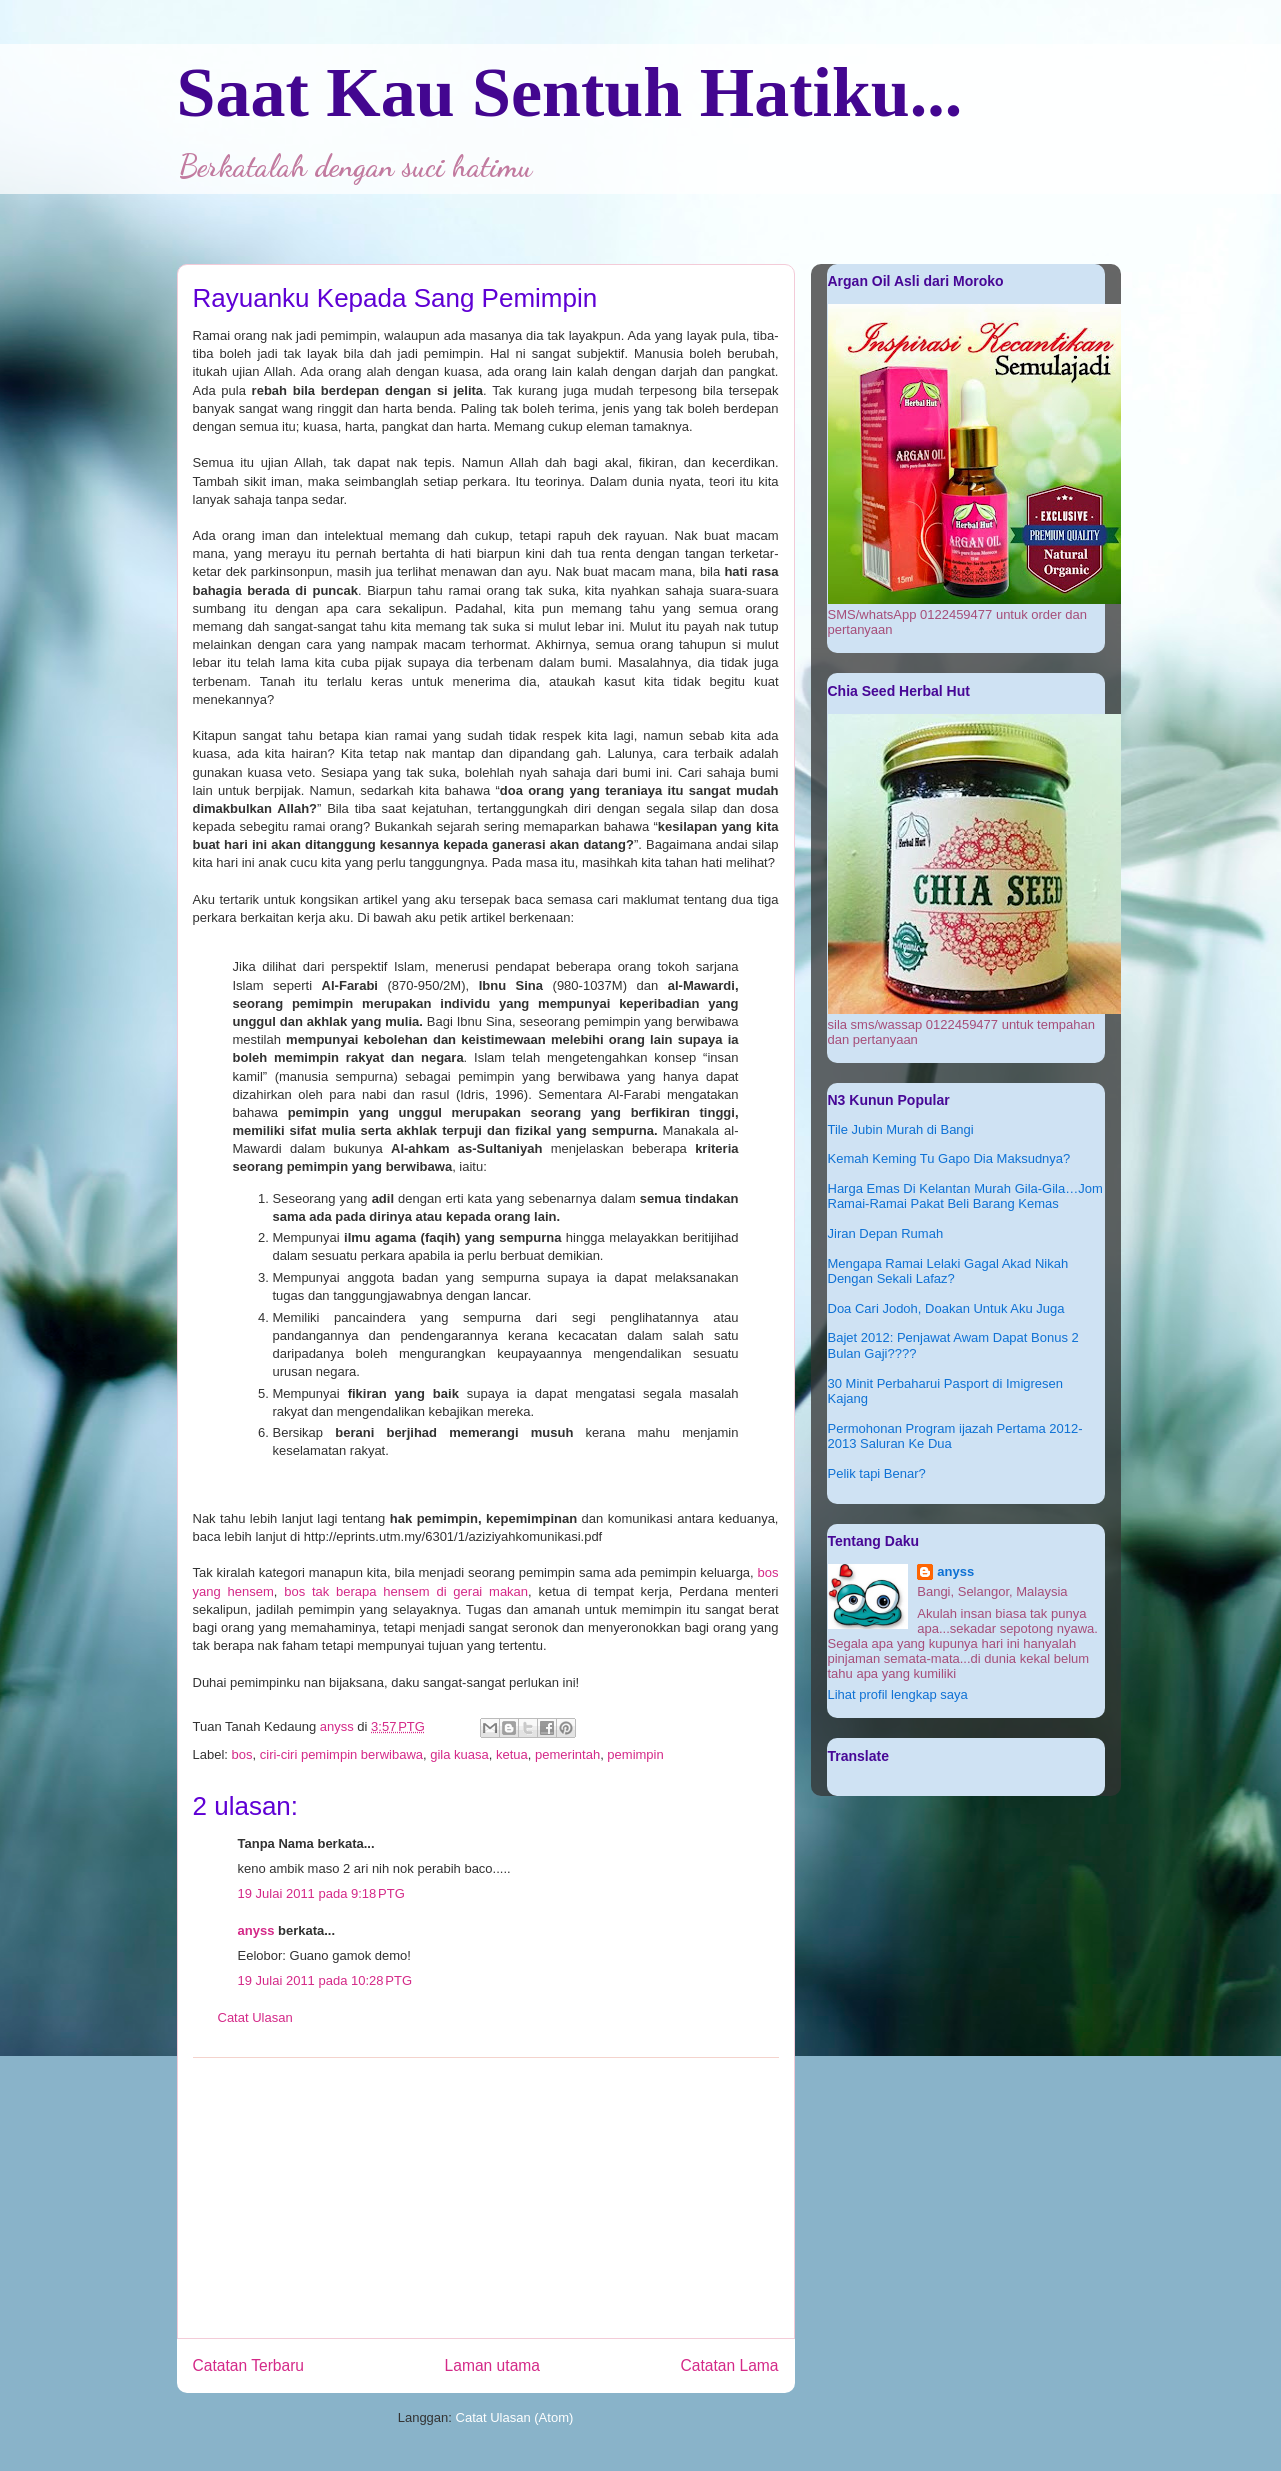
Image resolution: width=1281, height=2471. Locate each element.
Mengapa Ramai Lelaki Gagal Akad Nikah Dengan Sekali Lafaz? (948, 1271)
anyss (256, 1930)
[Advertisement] (486, 2198)
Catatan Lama (730, 2365)
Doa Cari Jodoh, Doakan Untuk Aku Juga (946, 1308)
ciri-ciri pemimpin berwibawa (341, 1754)
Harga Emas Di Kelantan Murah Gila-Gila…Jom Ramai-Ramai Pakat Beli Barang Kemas (965, 1196)
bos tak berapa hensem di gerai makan (406, 1591)
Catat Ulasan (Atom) (515, 2417)
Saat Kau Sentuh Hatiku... (570, 92)
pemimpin (635, 1754)
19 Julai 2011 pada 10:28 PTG (325, 1980)
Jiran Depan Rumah (886, 1233)
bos (242, 1754)
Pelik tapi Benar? (877, 1473)
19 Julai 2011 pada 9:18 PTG (321, 1893)
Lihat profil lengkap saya (898, 1694)
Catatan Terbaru (249, 2365)
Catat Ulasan (255, 2017)
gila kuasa (459, 1754)
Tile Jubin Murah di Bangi (901, 1129)
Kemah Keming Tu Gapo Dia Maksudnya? (949, 1158)
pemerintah (567, 1754)
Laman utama (492, 2365)
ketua (512, 1754)
